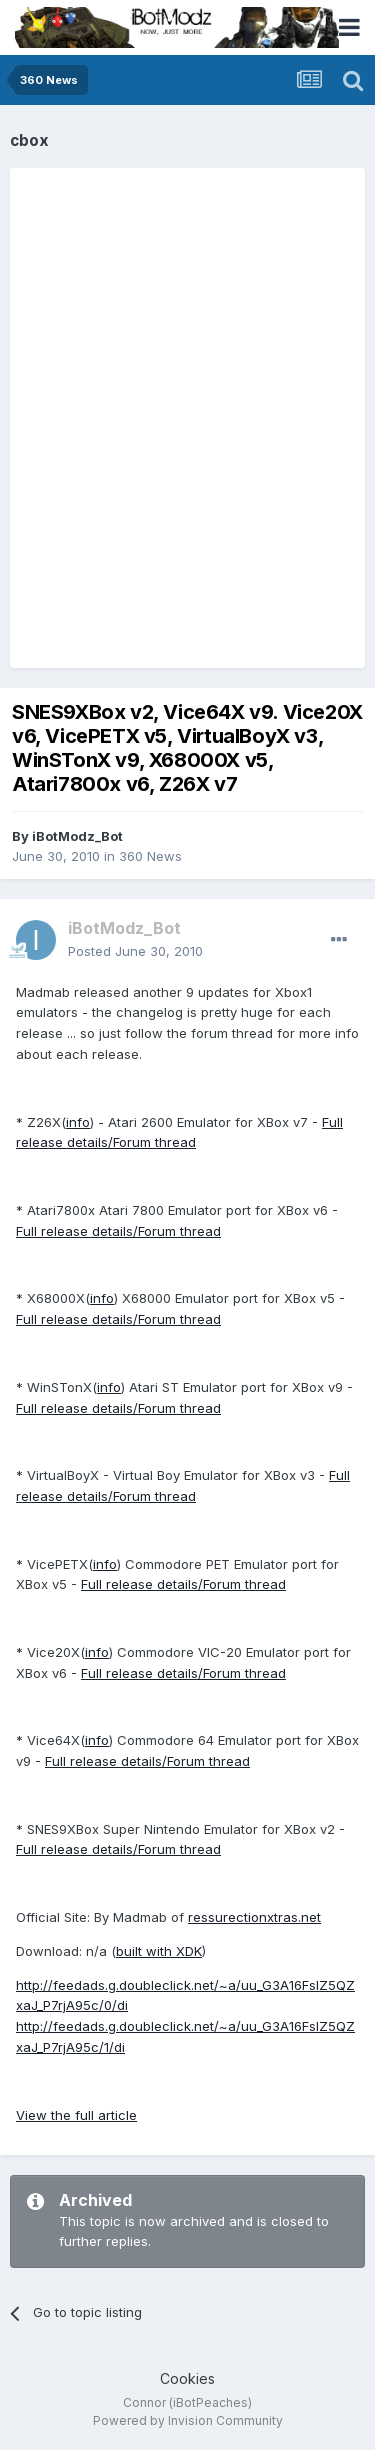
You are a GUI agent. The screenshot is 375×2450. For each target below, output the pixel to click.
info (78, 1122)
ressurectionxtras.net (254, 1917)
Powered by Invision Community (188, 2420)
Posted (135, 951)
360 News (150, 856)
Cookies (187, 2378)
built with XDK (159, 1951)
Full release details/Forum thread (118, 1231)
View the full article (76, 2115)
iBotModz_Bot (77, 836)
